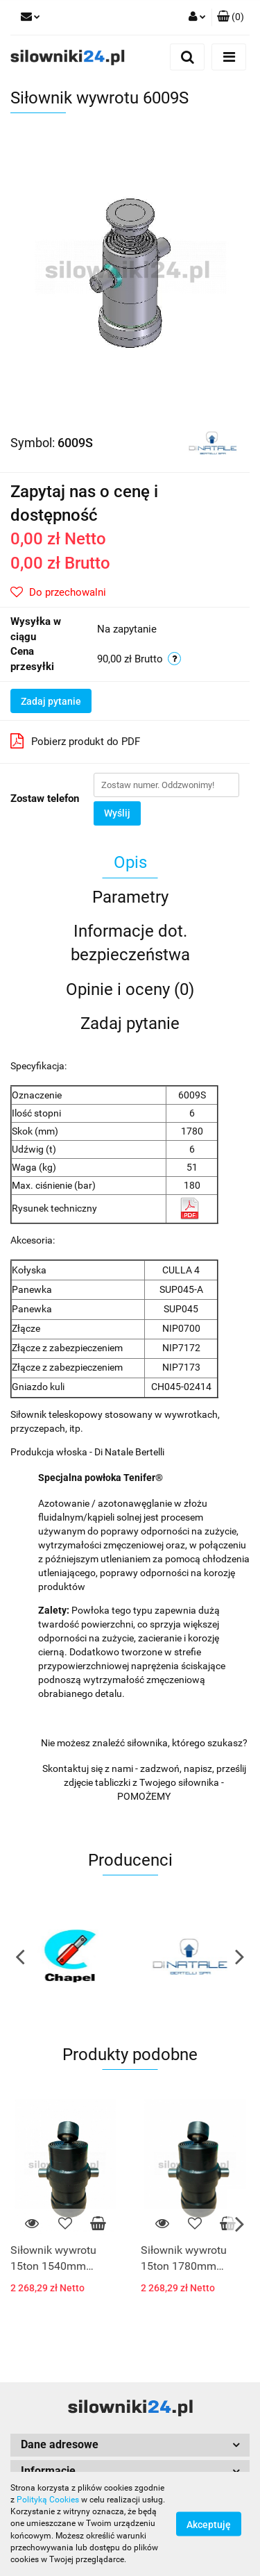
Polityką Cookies (48, 2499)
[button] (230, 17)
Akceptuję (209, 2524)
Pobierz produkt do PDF (75, 740)
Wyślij (117, 813)
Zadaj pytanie (51, 701)
